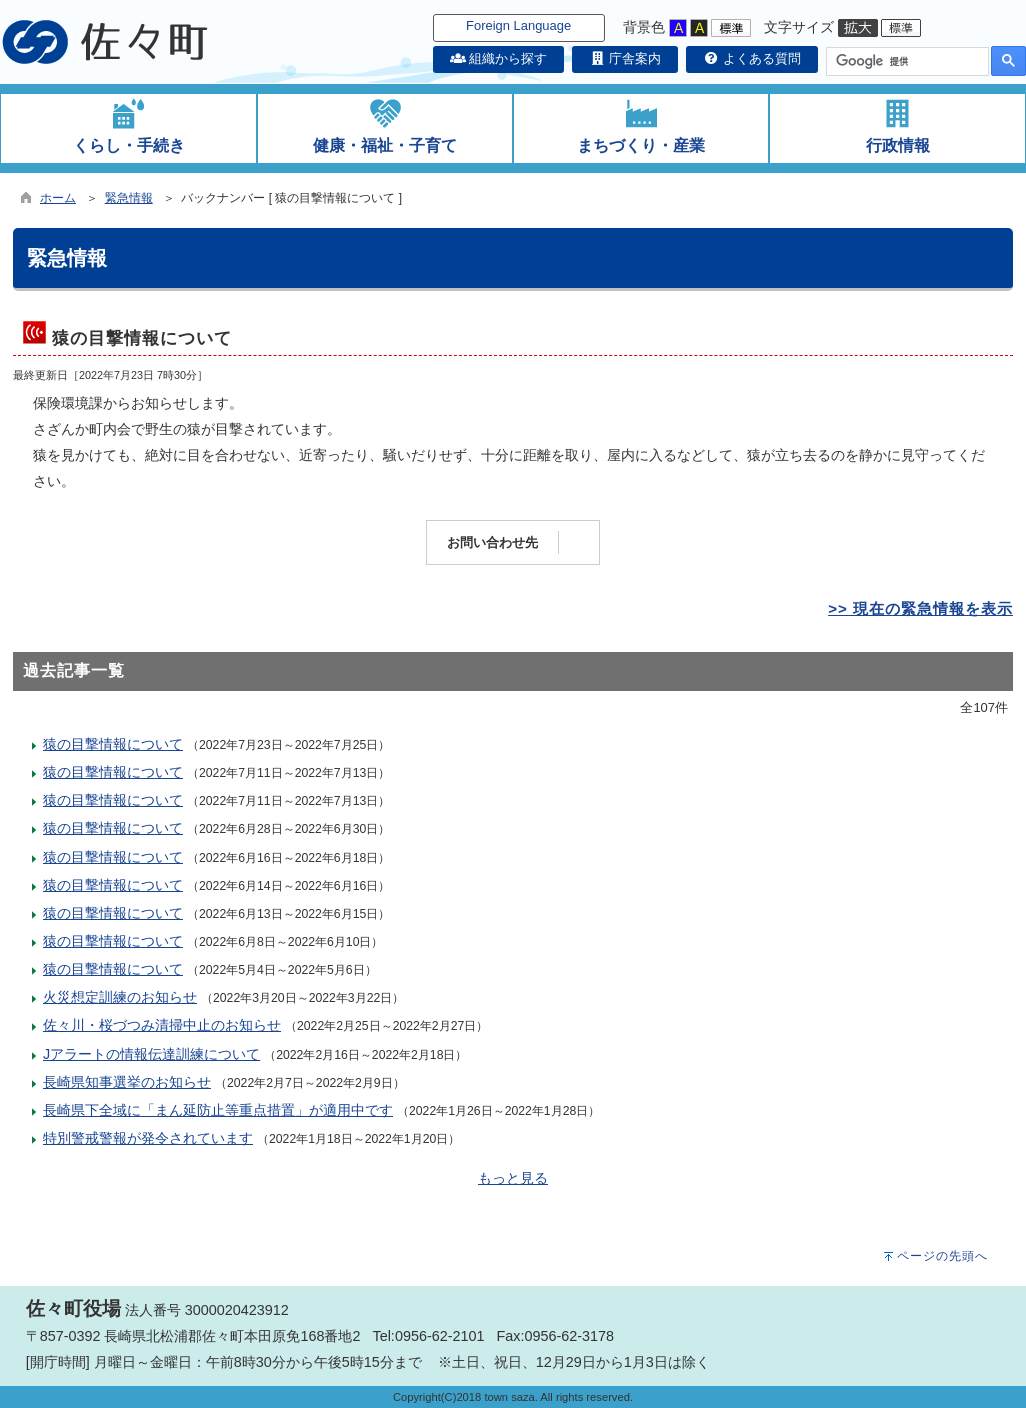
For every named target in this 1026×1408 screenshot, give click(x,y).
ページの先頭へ (942, 1256)
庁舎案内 (625, 58)
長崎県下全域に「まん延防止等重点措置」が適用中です (218, 1110)
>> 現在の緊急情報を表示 (920, 608)
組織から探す (499, 58)
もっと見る (513, 1178)
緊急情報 (129, 198)
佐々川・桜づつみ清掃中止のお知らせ (162, 1025)
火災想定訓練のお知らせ (120, 997)
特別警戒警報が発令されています (148, 1138)
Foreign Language (518, 25)
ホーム (58, 198)
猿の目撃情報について (113, 744)
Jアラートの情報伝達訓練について (151, 1054)
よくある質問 (752, 58)
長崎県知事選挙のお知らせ (127, 1082)
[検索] (905, 62)
